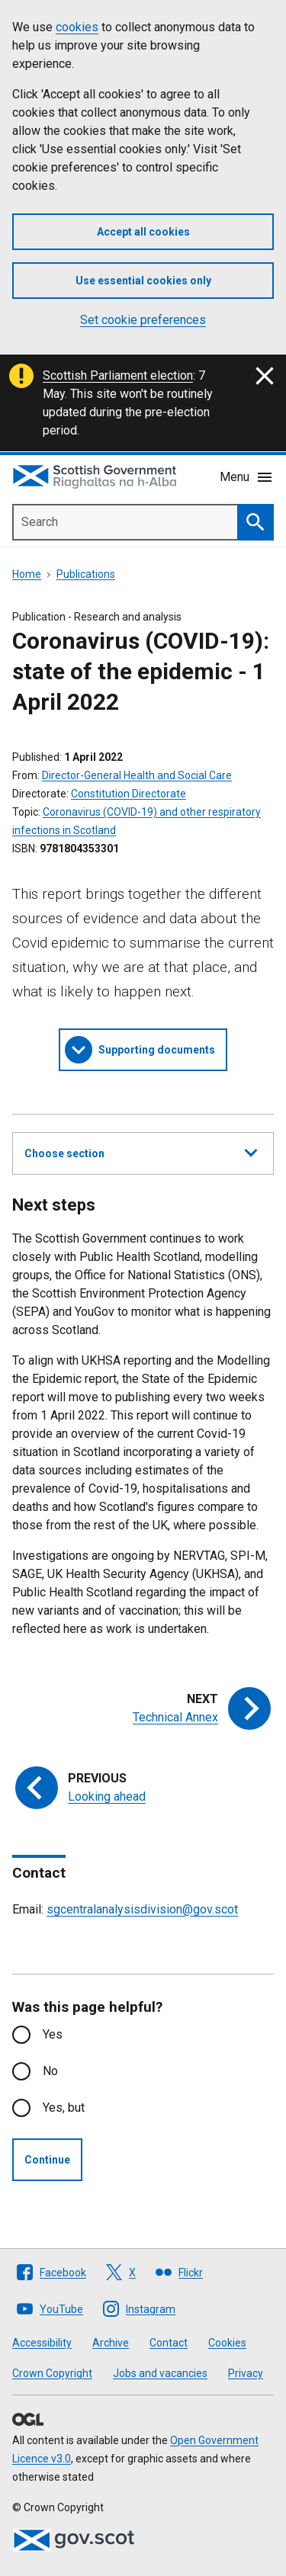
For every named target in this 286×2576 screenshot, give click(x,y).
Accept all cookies (143, 232)
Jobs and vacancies (160, 2373)
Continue (47, 2160)
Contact (168, 2343)
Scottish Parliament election (118, 375)
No (50, 2071)
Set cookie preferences (143, 320)
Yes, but (64, 2107)
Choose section (140, 1151)
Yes (53, 2034)
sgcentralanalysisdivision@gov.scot (142, 1909)
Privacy (245, 2373)
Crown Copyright (52, 2373)
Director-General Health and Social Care (137, 775)
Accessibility (42, 2343)
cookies (77, 27)
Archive (110, 2343)
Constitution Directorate (128, 794)
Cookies (227, 2343)
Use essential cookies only (143, 280)
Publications (85, 574)
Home (26, 574)
